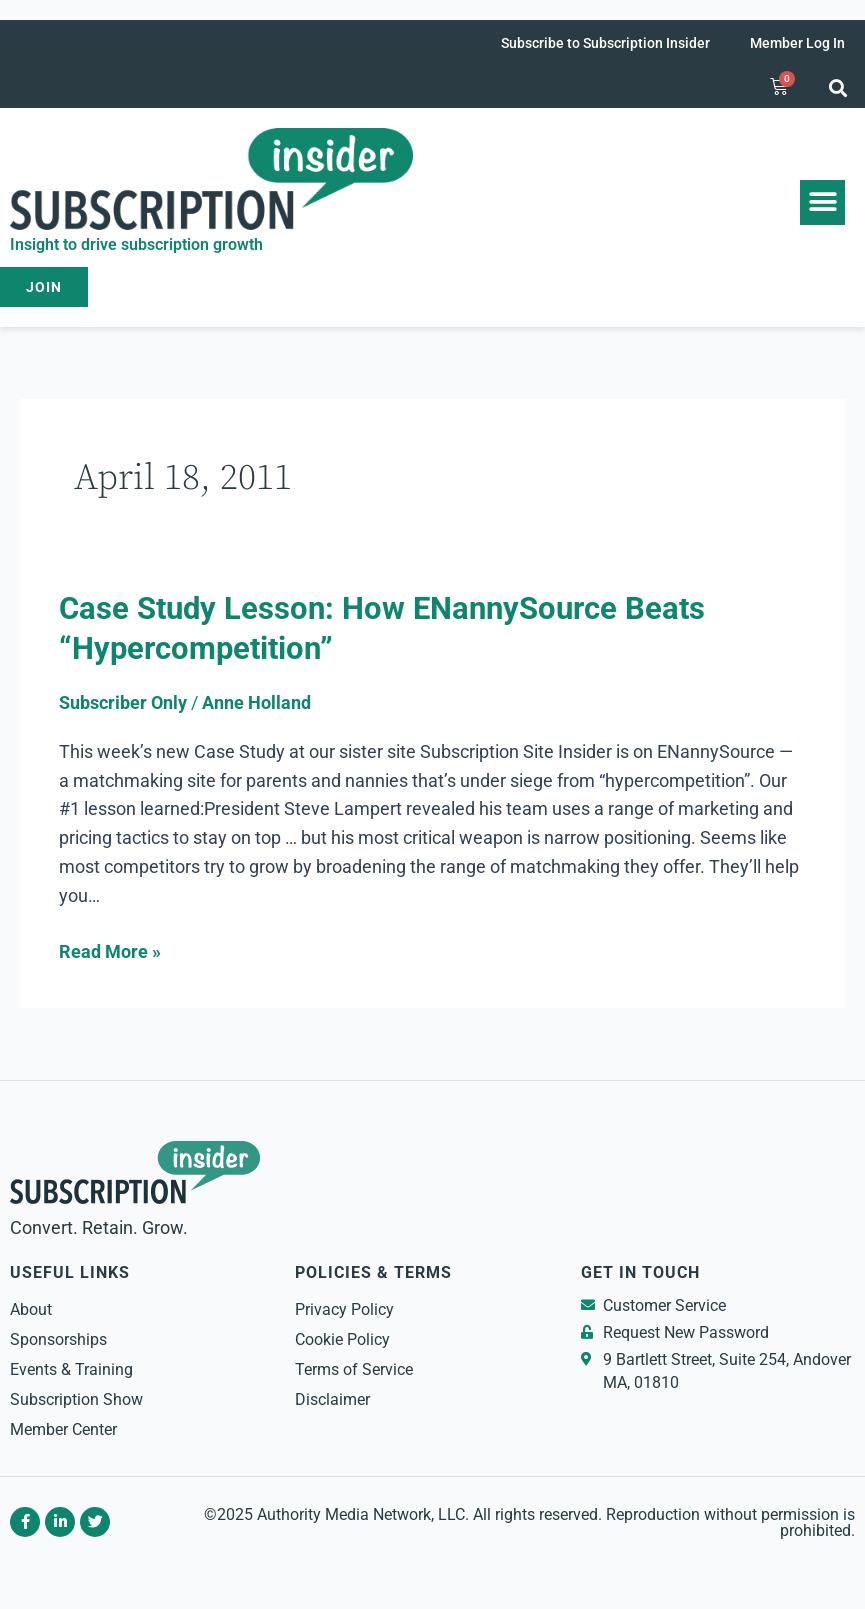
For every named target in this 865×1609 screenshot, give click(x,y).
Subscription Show (76, 1399)
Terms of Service (354, 1369)
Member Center (63, 1429)
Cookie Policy (342, 1339)
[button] (838, 87)
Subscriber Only (123, 702)
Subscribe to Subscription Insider (605, 43)
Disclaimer (332, 1399)
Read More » (110, 950)
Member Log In (797, 43)
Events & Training (71, 1369)
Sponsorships (58, 1339)
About (31, 1309)
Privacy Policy (344, 1309)
